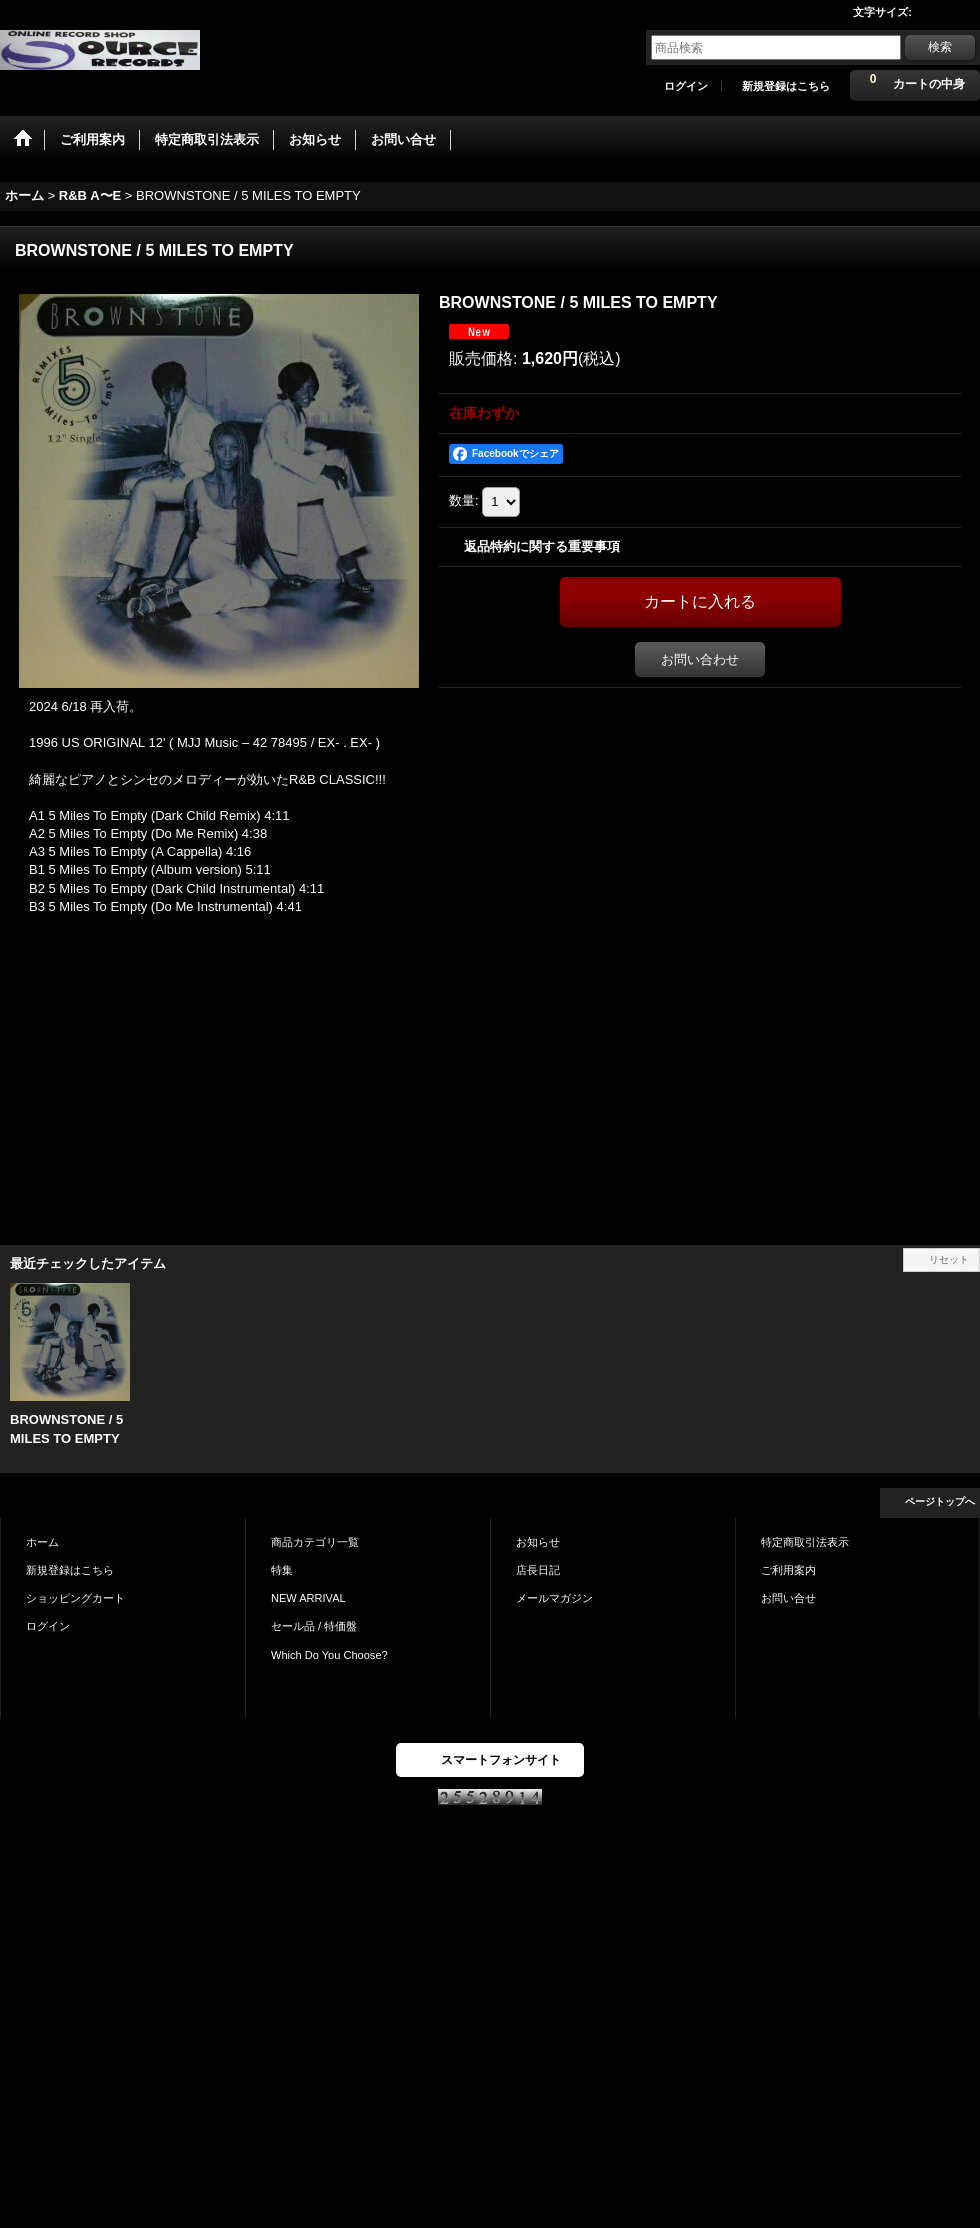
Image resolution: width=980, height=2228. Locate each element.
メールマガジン (554, 1598)
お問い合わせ (700, 659)
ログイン (686, 86)
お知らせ (538, 1542)
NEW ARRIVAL (308, 1598)
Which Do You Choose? (329, 1655)
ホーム (42, 1542)
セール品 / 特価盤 (314, 1626)
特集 (282, 1570)
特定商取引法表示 (805, 1542)
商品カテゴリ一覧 (315, 1542)
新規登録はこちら (786, 86)
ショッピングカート (75, 1598)
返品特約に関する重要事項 (542, 546)
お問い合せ (788, 1598)
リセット (949, 1259)
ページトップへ (940, 1501)
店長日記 (538, 1570)
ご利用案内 (788, 1570)
